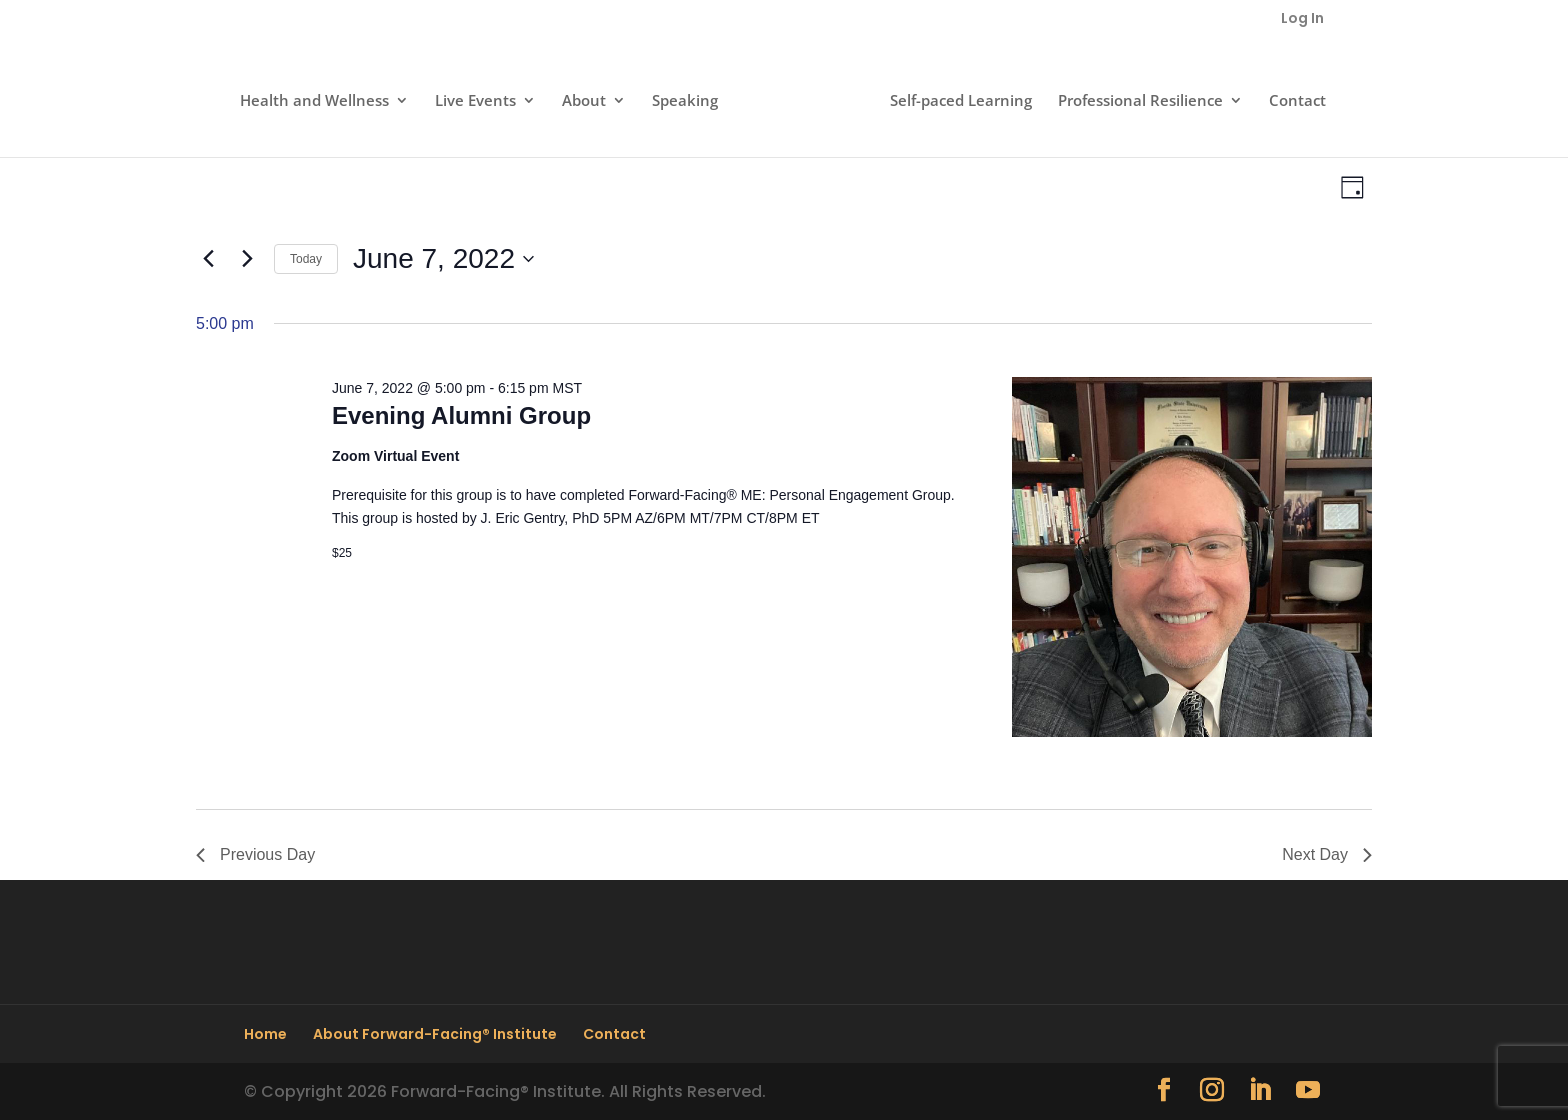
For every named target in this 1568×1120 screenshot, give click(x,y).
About (584, 101)
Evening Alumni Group (461, 415)
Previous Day (255, 854)
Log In (1302, 19)
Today (306, 259)
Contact (1297, 101)
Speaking (685, 101)
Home (265, 1034)
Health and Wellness (314, 101)
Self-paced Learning (961, 101)
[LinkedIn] (1260, 1091)
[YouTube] (1308, 1091)
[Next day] (247, 259)
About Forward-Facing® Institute (435, 1034)
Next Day (1327, 854)
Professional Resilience (1140, 101)
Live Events (475, 101)
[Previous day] (208, 259)
